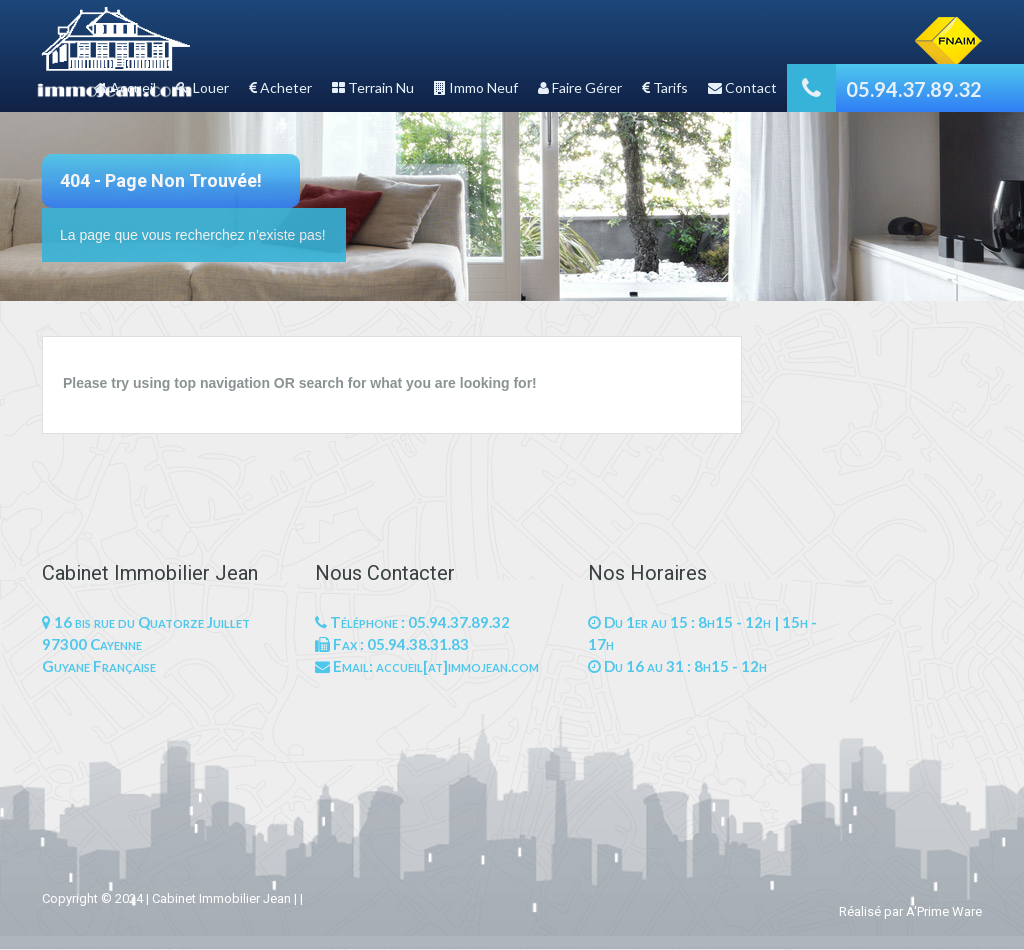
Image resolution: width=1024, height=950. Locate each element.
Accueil (125, 87)
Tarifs (665, 87)
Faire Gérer (580, 87)
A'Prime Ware (944, 911)
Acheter (280, 87)
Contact (742, 87)
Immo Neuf (476, 87)
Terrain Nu (373, 87)
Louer (202, 87)
